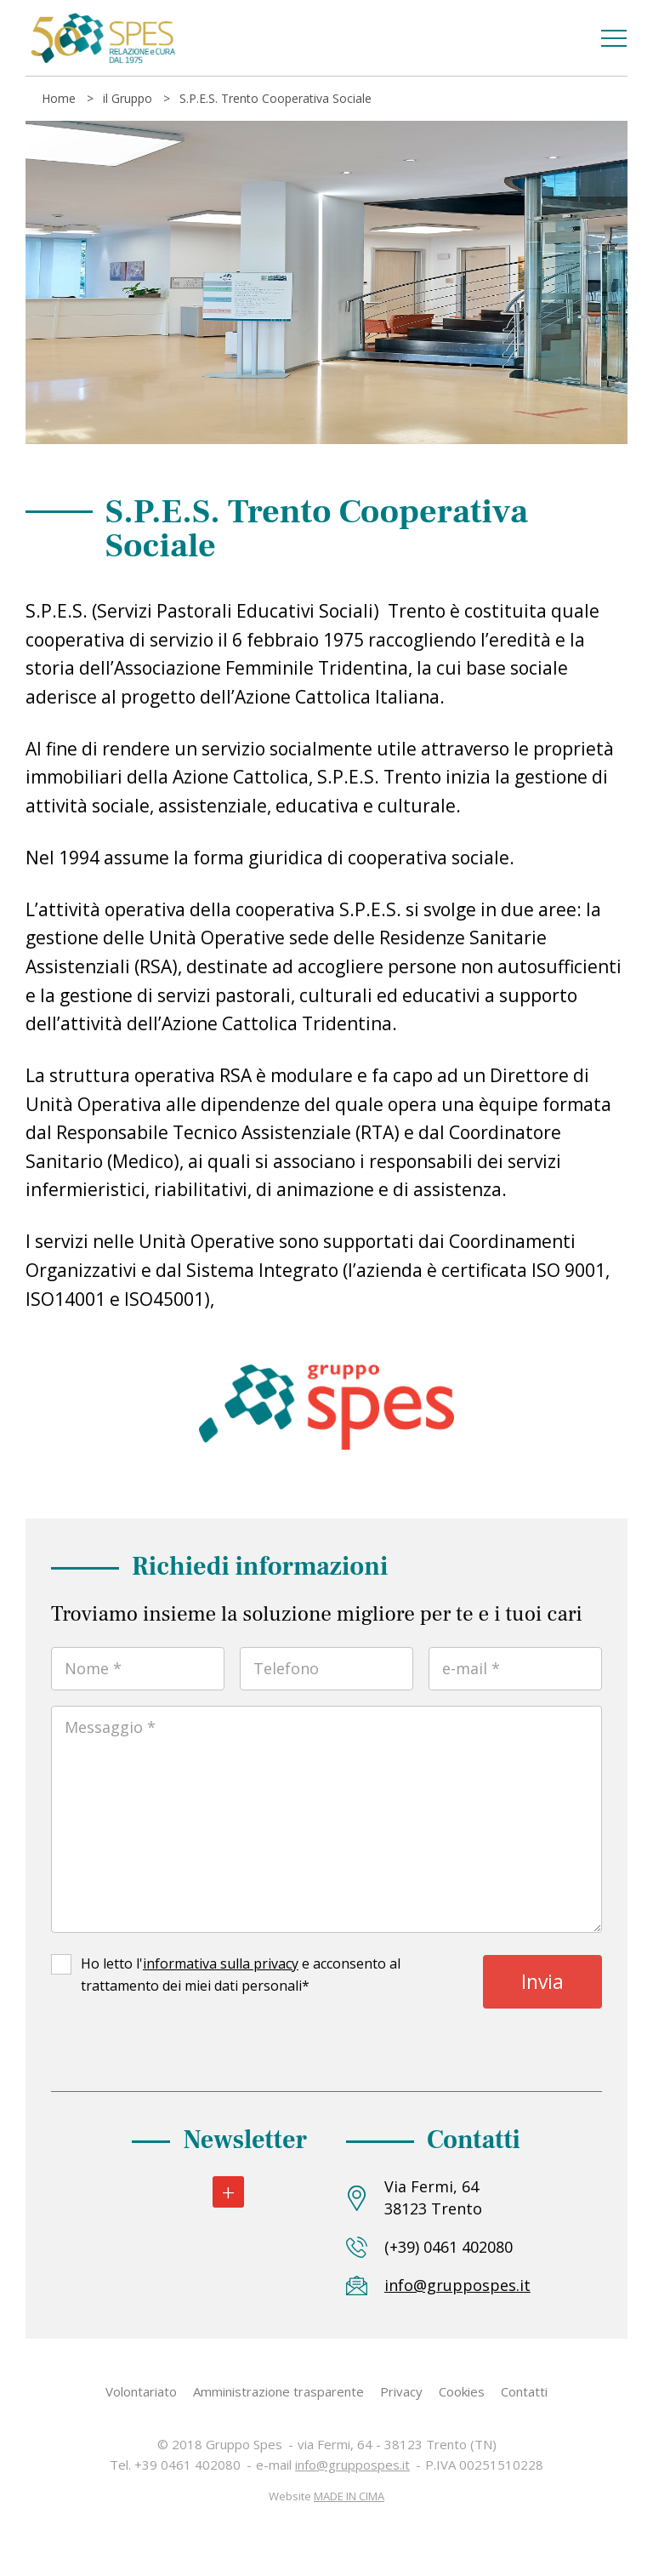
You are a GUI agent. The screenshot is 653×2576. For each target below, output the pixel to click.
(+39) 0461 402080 (448, 2247)
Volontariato (141, 2391)
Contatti (524, 2391)
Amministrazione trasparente (278, 2391)
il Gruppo (127, 98)
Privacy (401, 2391)
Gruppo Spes (102, 38)
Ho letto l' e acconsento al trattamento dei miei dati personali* (240, 1974)
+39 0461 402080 (187, 2464)
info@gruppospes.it (452, 2285)
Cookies (462, 2391)
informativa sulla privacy (220, 1963)
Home (59, 98)
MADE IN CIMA (349, 2496)
